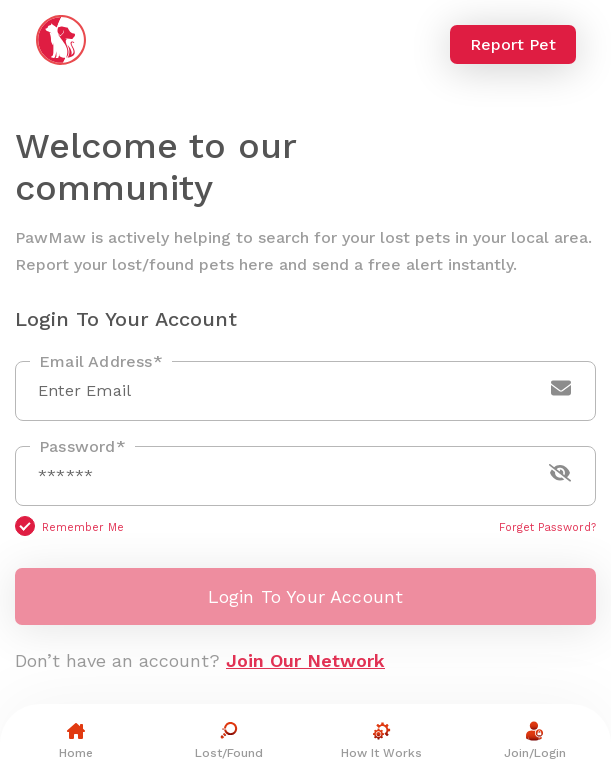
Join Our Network (305, 660)
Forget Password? (547, 527)
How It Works (381, 738)
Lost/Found (229, 738)
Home (76, 738)
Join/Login (535, 738)
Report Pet (513, 44)
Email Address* (101, 361)
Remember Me (83, 527)
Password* (82, 446)
